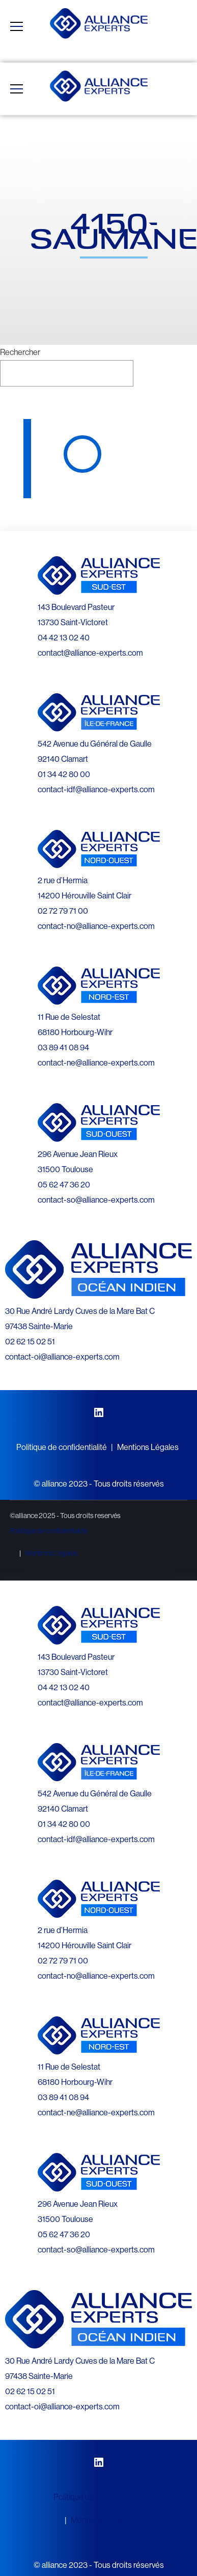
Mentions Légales (148, 1447)
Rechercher (20, 352)
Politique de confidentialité (61, 1447)
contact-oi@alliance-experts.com (62, 1357)
